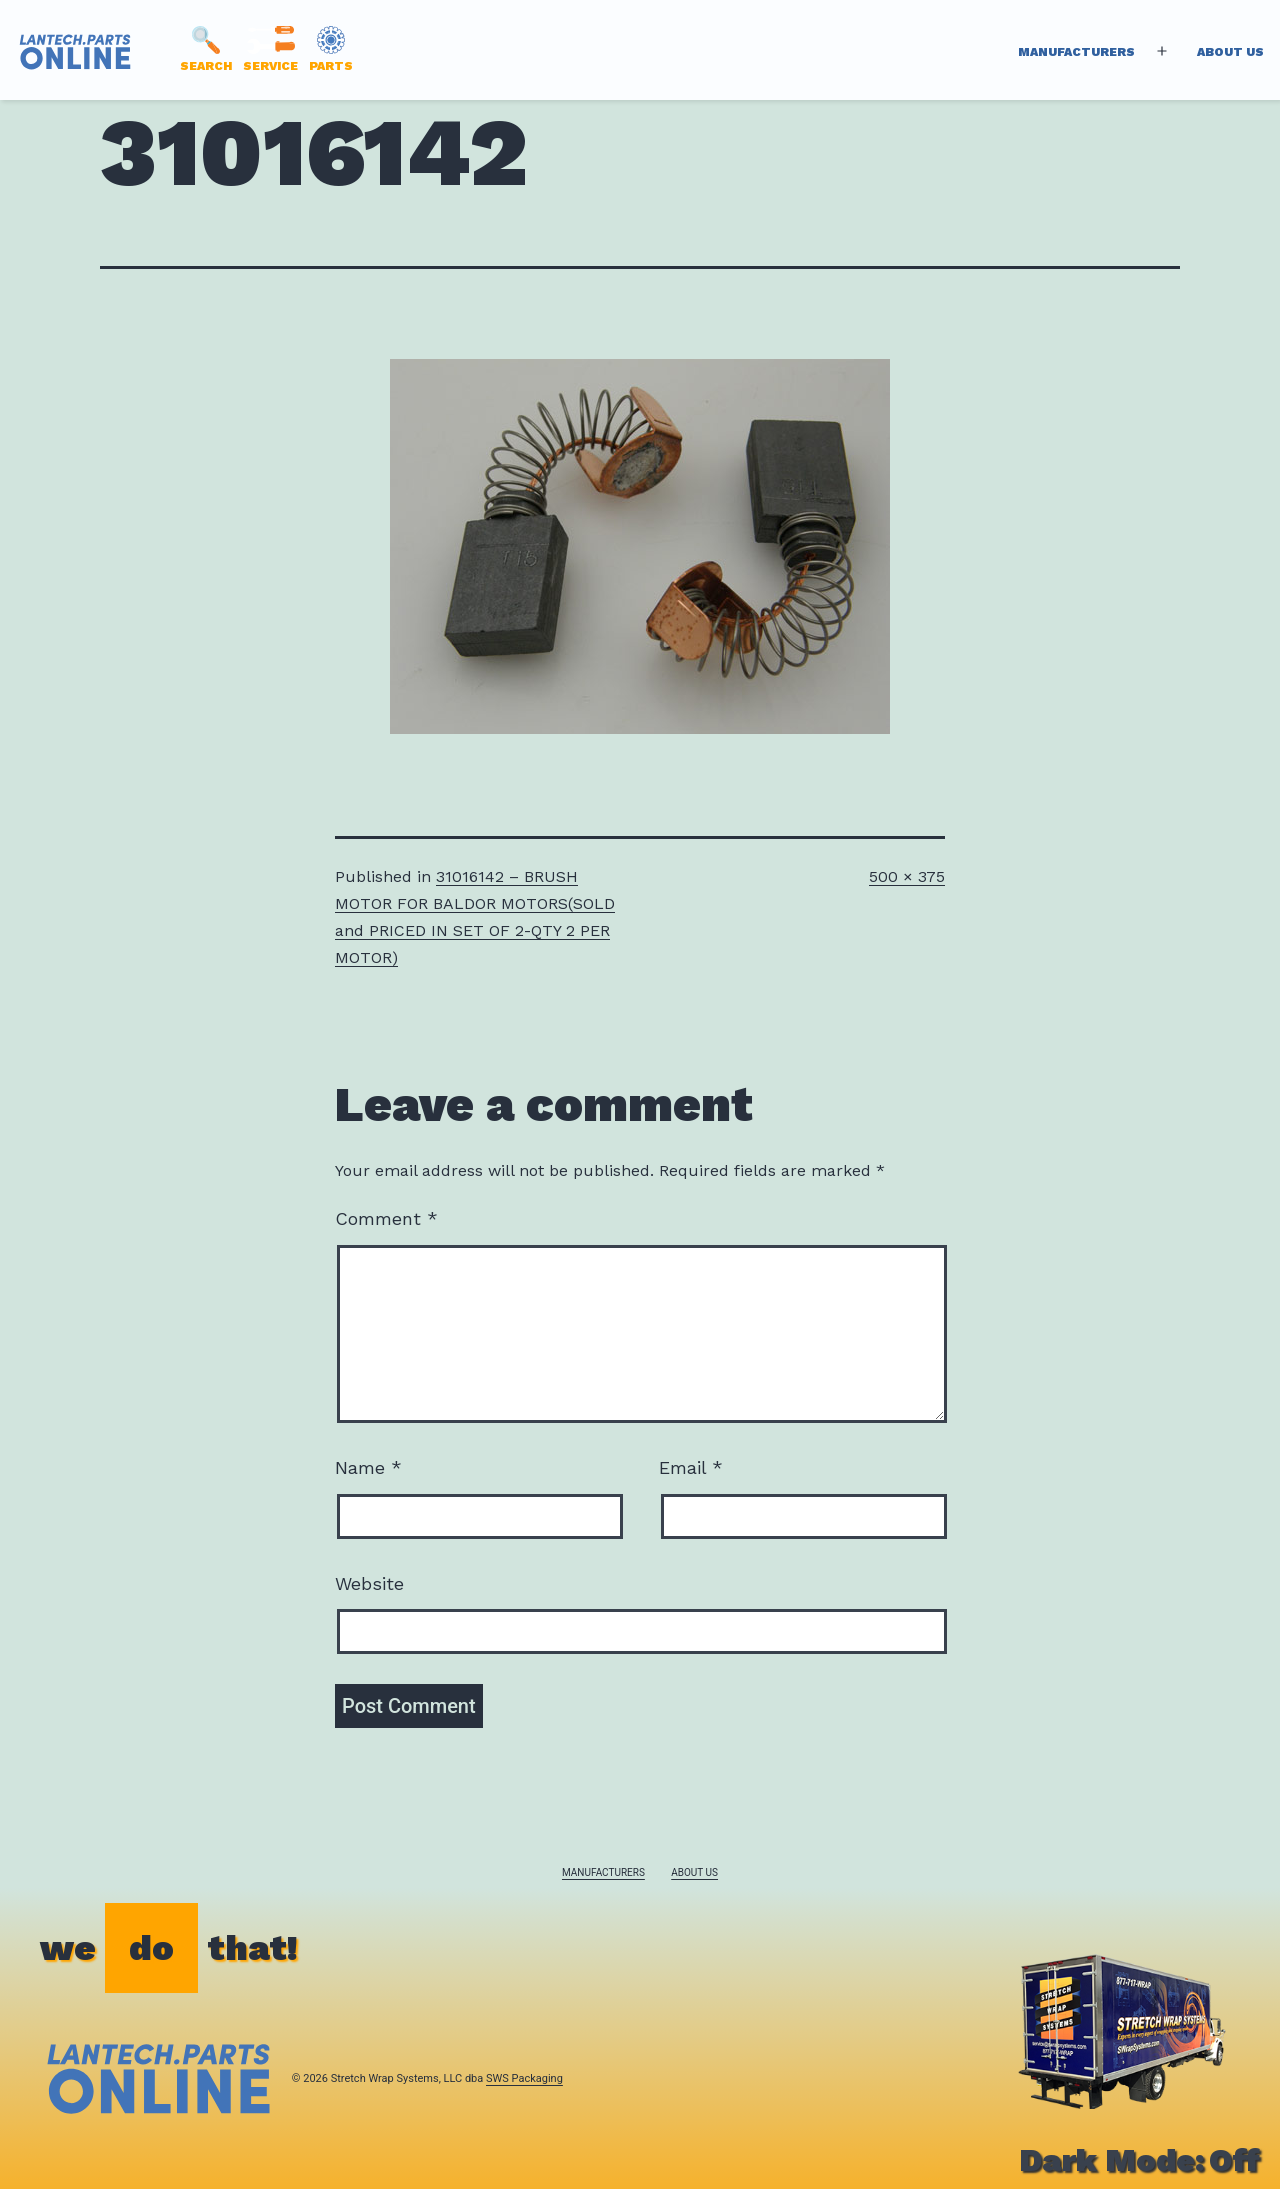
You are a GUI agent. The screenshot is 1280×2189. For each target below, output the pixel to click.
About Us (1230, 52)
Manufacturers (1076, 52)
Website (369, 1583)
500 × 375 (907, 876)
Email (691, 1467)
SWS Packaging (524, 2078)
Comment (386, 1218)
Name (368, 1467)
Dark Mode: (1139, 2160)
